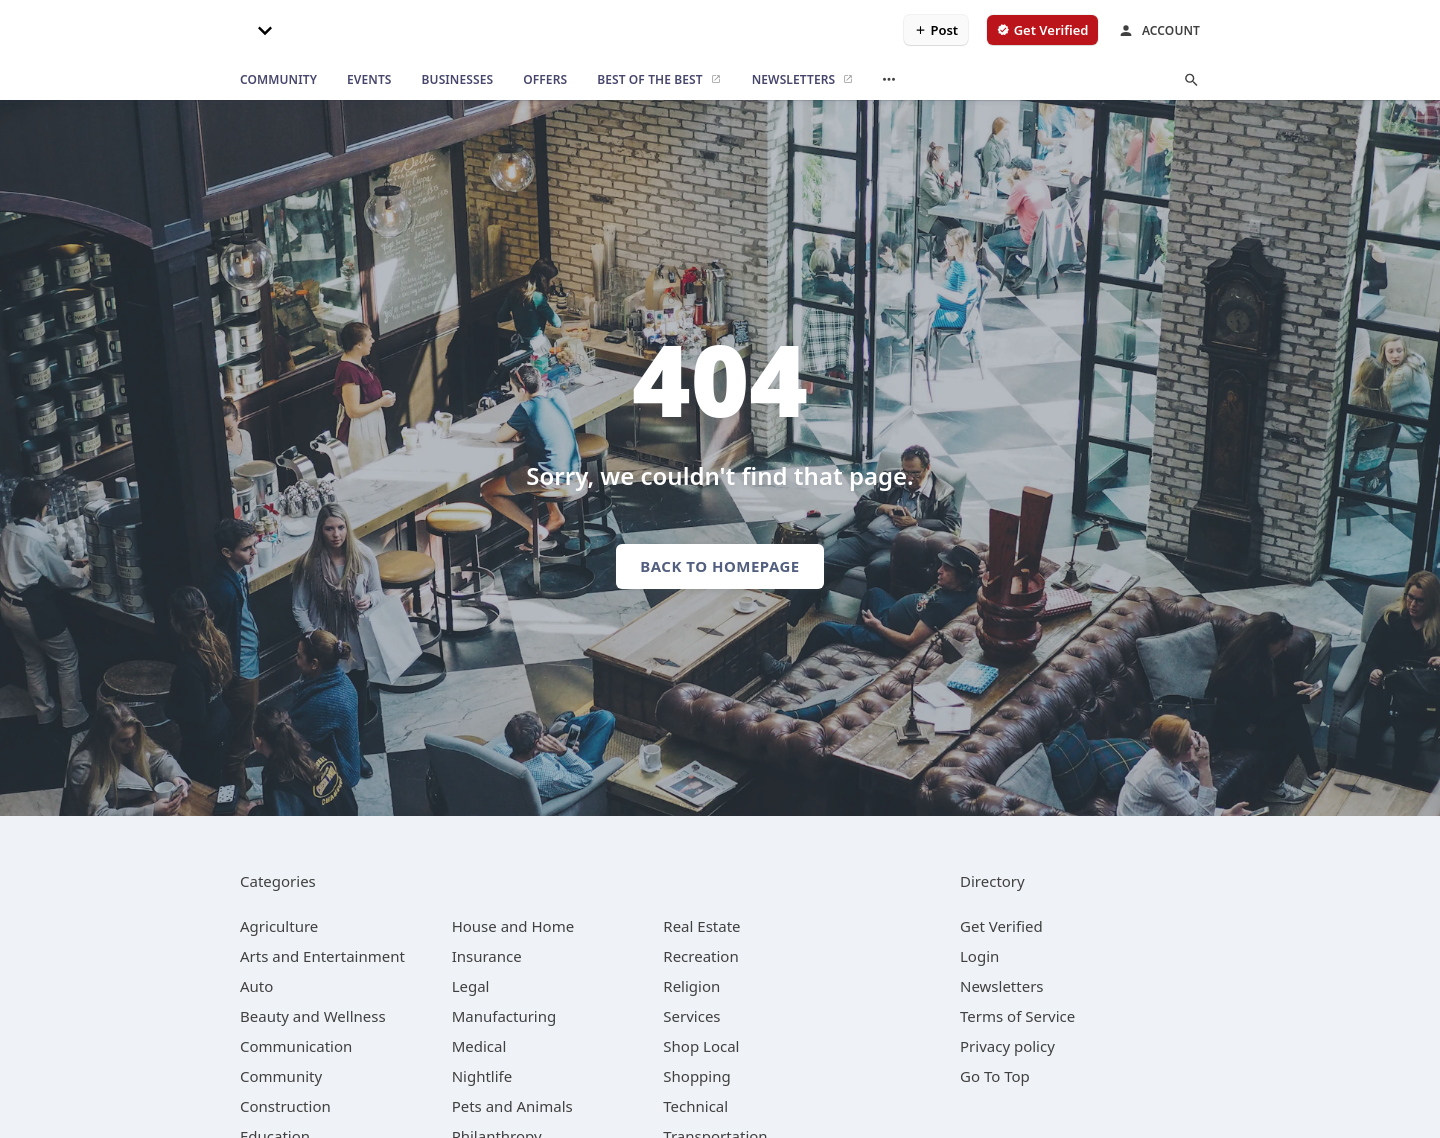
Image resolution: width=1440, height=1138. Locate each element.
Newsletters (1002, 986)
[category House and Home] (513, 926)
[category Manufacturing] (504, 1016)
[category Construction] (285, 1106)
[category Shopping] (696, 1076)
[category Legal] (471, 986)
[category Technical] (695, 1106)
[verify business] (1042, 30)
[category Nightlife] (482, 1076)
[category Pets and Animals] (512, 1106)
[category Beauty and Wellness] (313, 1016)
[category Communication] (296, 1046)
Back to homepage (719, 566)
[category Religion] (691, 986)
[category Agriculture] (279, 926)
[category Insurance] (487, 956)
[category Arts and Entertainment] (322, 956)
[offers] (545, 80)
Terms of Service (1017, 1016)
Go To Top (995, 1076)
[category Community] (281, 1076)
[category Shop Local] (701, 1046)
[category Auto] (256, 986)
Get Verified (1001, 926)
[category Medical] (479, 1046)
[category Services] (691, 1016)
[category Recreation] (700, 956)
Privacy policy (1007, 1046)
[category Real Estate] (701, 926)
